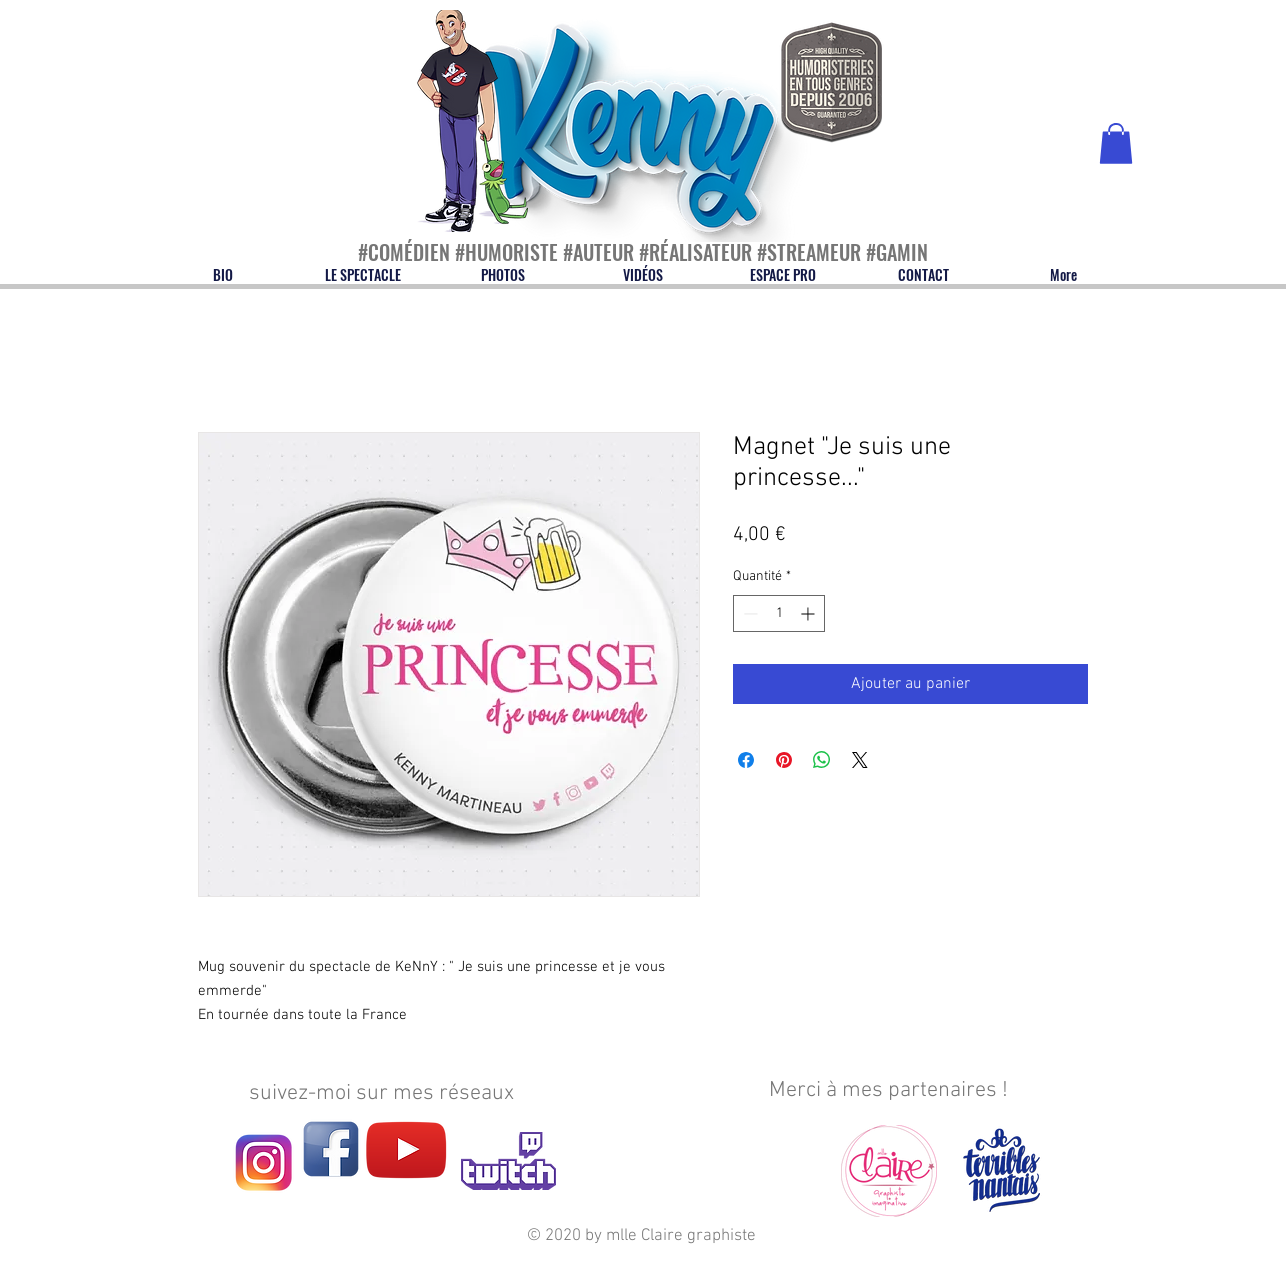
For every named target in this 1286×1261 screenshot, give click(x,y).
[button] (1116, 143)
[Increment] (809, 613)
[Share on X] (860, 760)
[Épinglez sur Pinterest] (784, 760)
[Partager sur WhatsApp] (822, 760)
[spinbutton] (779, 613)
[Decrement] (748, 613)
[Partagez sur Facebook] (746, 760)
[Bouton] (452, 74)
